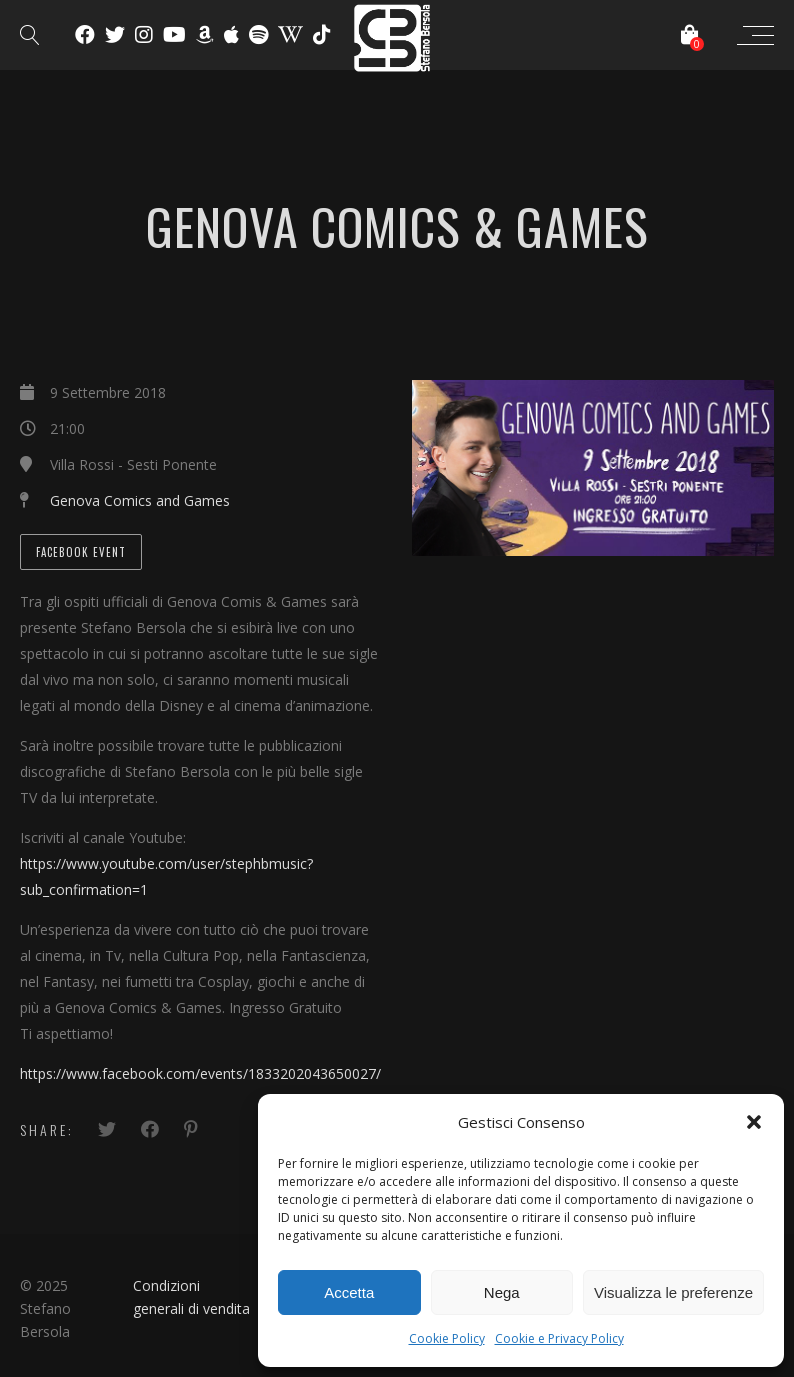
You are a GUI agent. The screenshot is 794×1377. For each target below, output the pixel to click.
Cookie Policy (447, 1338)
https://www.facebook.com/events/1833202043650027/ (200, 1073)
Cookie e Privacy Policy (559, 1338)
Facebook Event (81, 552)
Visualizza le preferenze (673, 1292)
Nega (502, 1292)
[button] (754, 1122)
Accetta (349, 1292)
